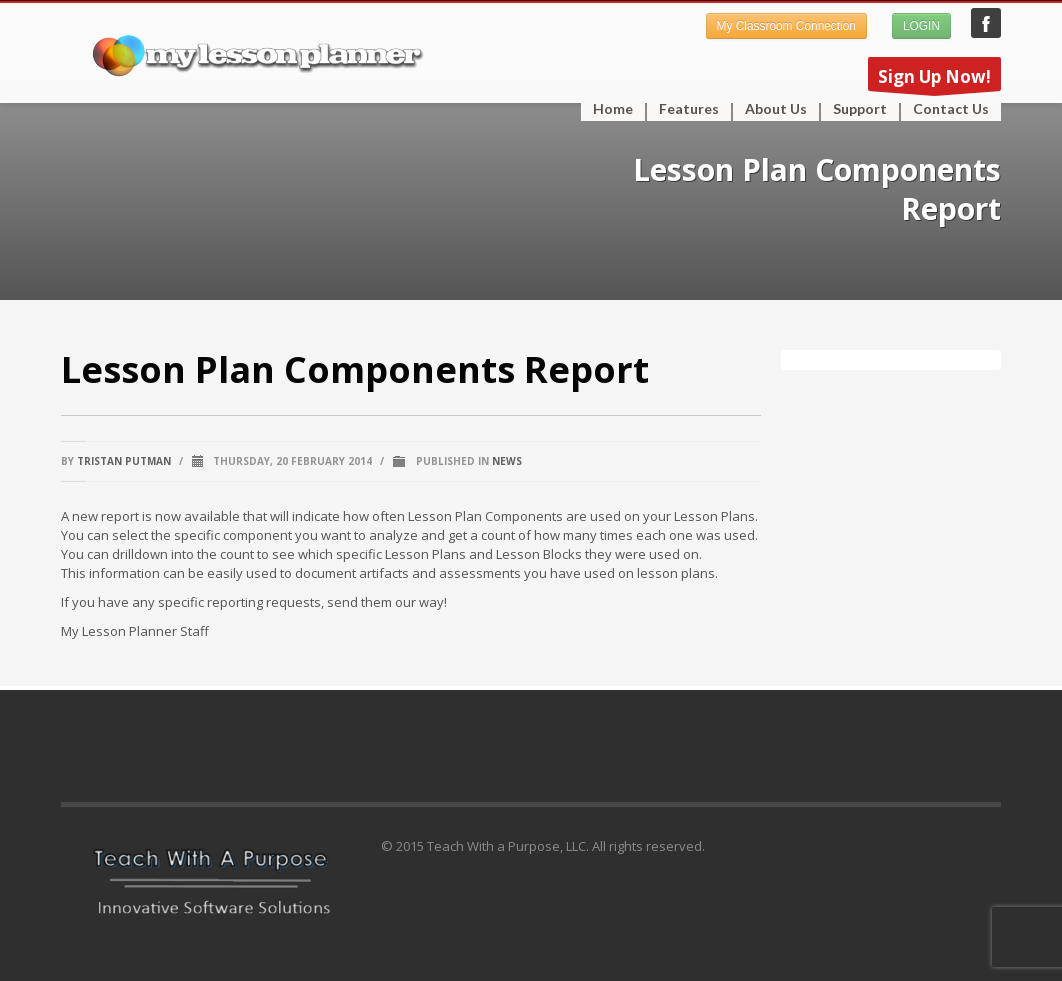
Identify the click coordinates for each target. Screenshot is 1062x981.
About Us (776, 109)
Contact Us (951, 109)
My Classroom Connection (786, 26)
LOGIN (921, 26)
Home (613, 109)
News (507, 461)
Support (854, 109)
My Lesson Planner (986, 23)
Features (683, 109)
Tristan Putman (124, 461)
